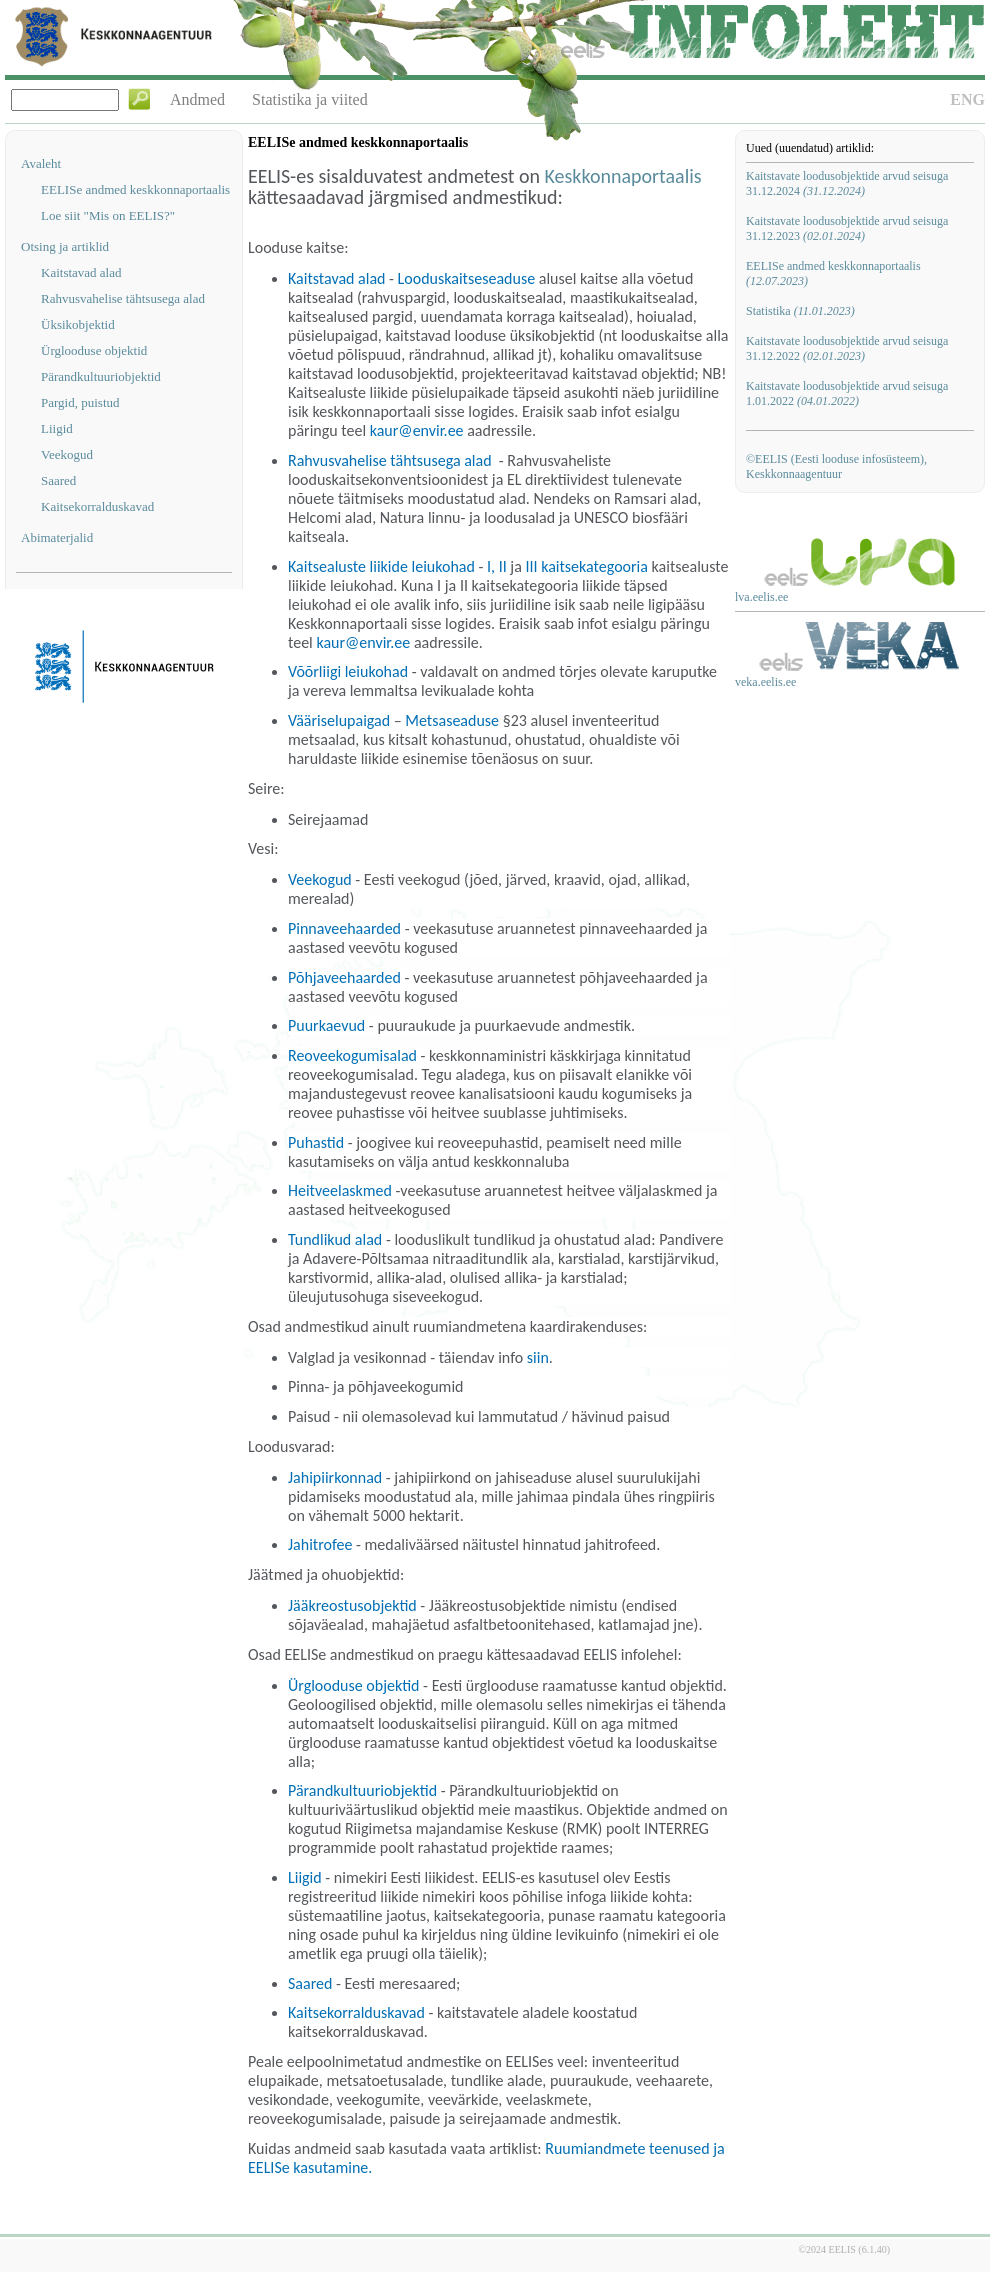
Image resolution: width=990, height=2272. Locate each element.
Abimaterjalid (57, 537)
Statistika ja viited (310, 99)
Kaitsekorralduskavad (97, 506)
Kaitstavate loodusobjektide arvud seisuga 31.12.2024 (847, 183)
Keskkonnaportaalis (623, 176)
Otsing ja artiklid (65, 246)
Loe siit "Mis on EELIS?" (108, 215)
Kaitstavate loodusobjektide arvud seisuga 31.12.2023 (847, 228)
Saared (58, 480)
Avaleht (41, 163)
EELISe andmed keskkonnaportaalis (135, 189)
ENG (967, 99)
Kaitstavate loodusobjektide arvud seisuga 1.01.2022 (847, 393)
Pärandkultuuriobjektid (101, 376)
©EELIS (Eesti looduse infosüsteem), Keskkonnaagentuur (836, 466)
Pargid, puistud (80, 402)
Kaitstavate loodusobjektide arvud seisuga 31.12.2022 (847, 348)
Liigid (57, 428)
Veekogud (67, 454)
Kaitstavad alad (81, 272)
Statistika (800, 311)
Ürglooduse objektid (94, 350)
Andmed (197, 99)
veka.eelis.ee (765, 682)
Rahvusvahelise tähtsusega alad (123, 298)
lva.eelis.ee (761, 597)
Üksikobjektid (78, 324)
